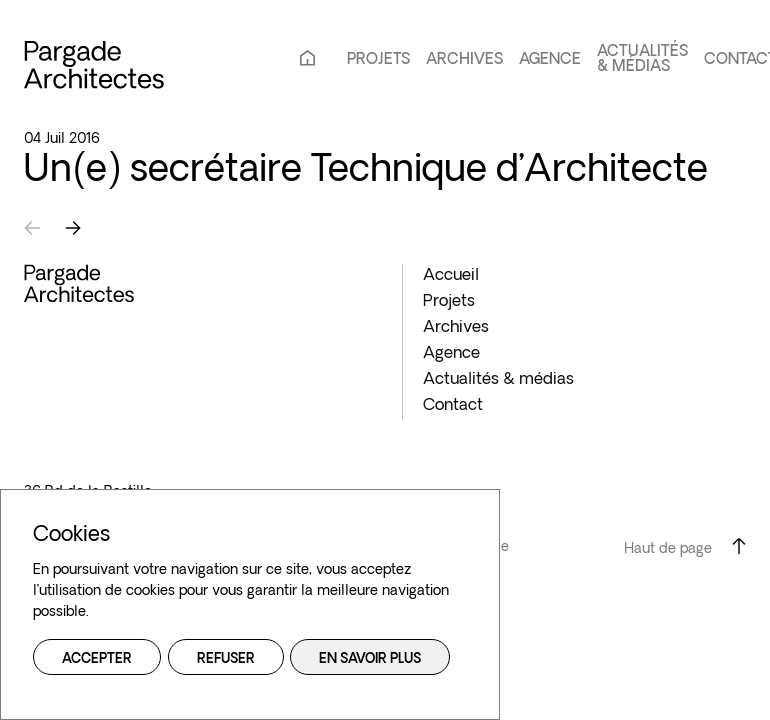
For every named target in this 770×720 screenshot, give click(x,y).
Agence (550, 60)
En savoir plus (370, 659)
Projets (378, 60)
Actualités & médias (642, 60)
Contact (453, 406)
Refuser (226, 659)
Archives (464, 60)
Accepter (97, 659)
